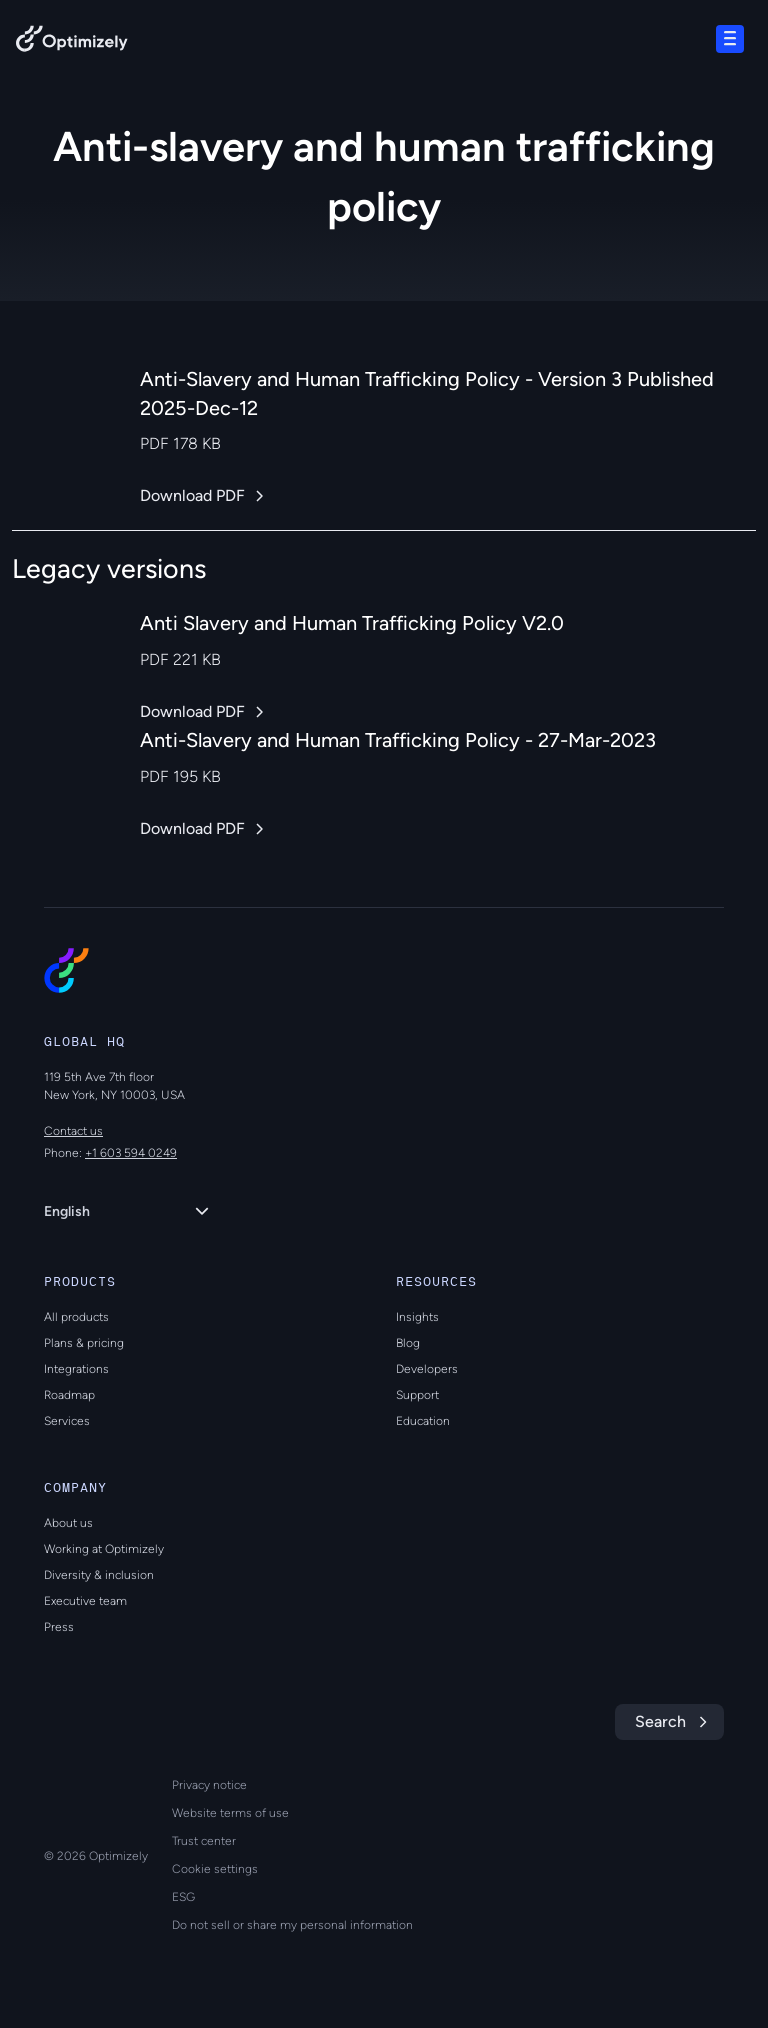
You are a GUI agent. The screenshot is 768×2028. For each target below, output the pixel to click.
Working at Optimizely (104, 1549)
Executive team (85, 1601)
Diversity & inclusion (99, 1575)
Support (417, 1395)
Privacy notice (209, 1785)
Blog (408, 1343)
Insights (417, 1317)
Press (59, 1627)
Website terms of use (230, 1813)
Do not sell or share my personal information (292, 1925)
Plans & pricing (84, 1343)
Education (423, 1421)
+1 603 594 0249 (131, 1153)
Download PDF (192, 495)
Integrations (76, 1369)
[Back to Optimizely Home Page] (72, 42)
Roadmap (69, 1395)
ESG (183, 1897)
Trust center (204, 1841)
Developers (427, 1369)
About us (68, 1523)
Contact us (73, 1131)
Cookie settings (215, 1869)
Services (67, 1421)
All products (76, 1317)
